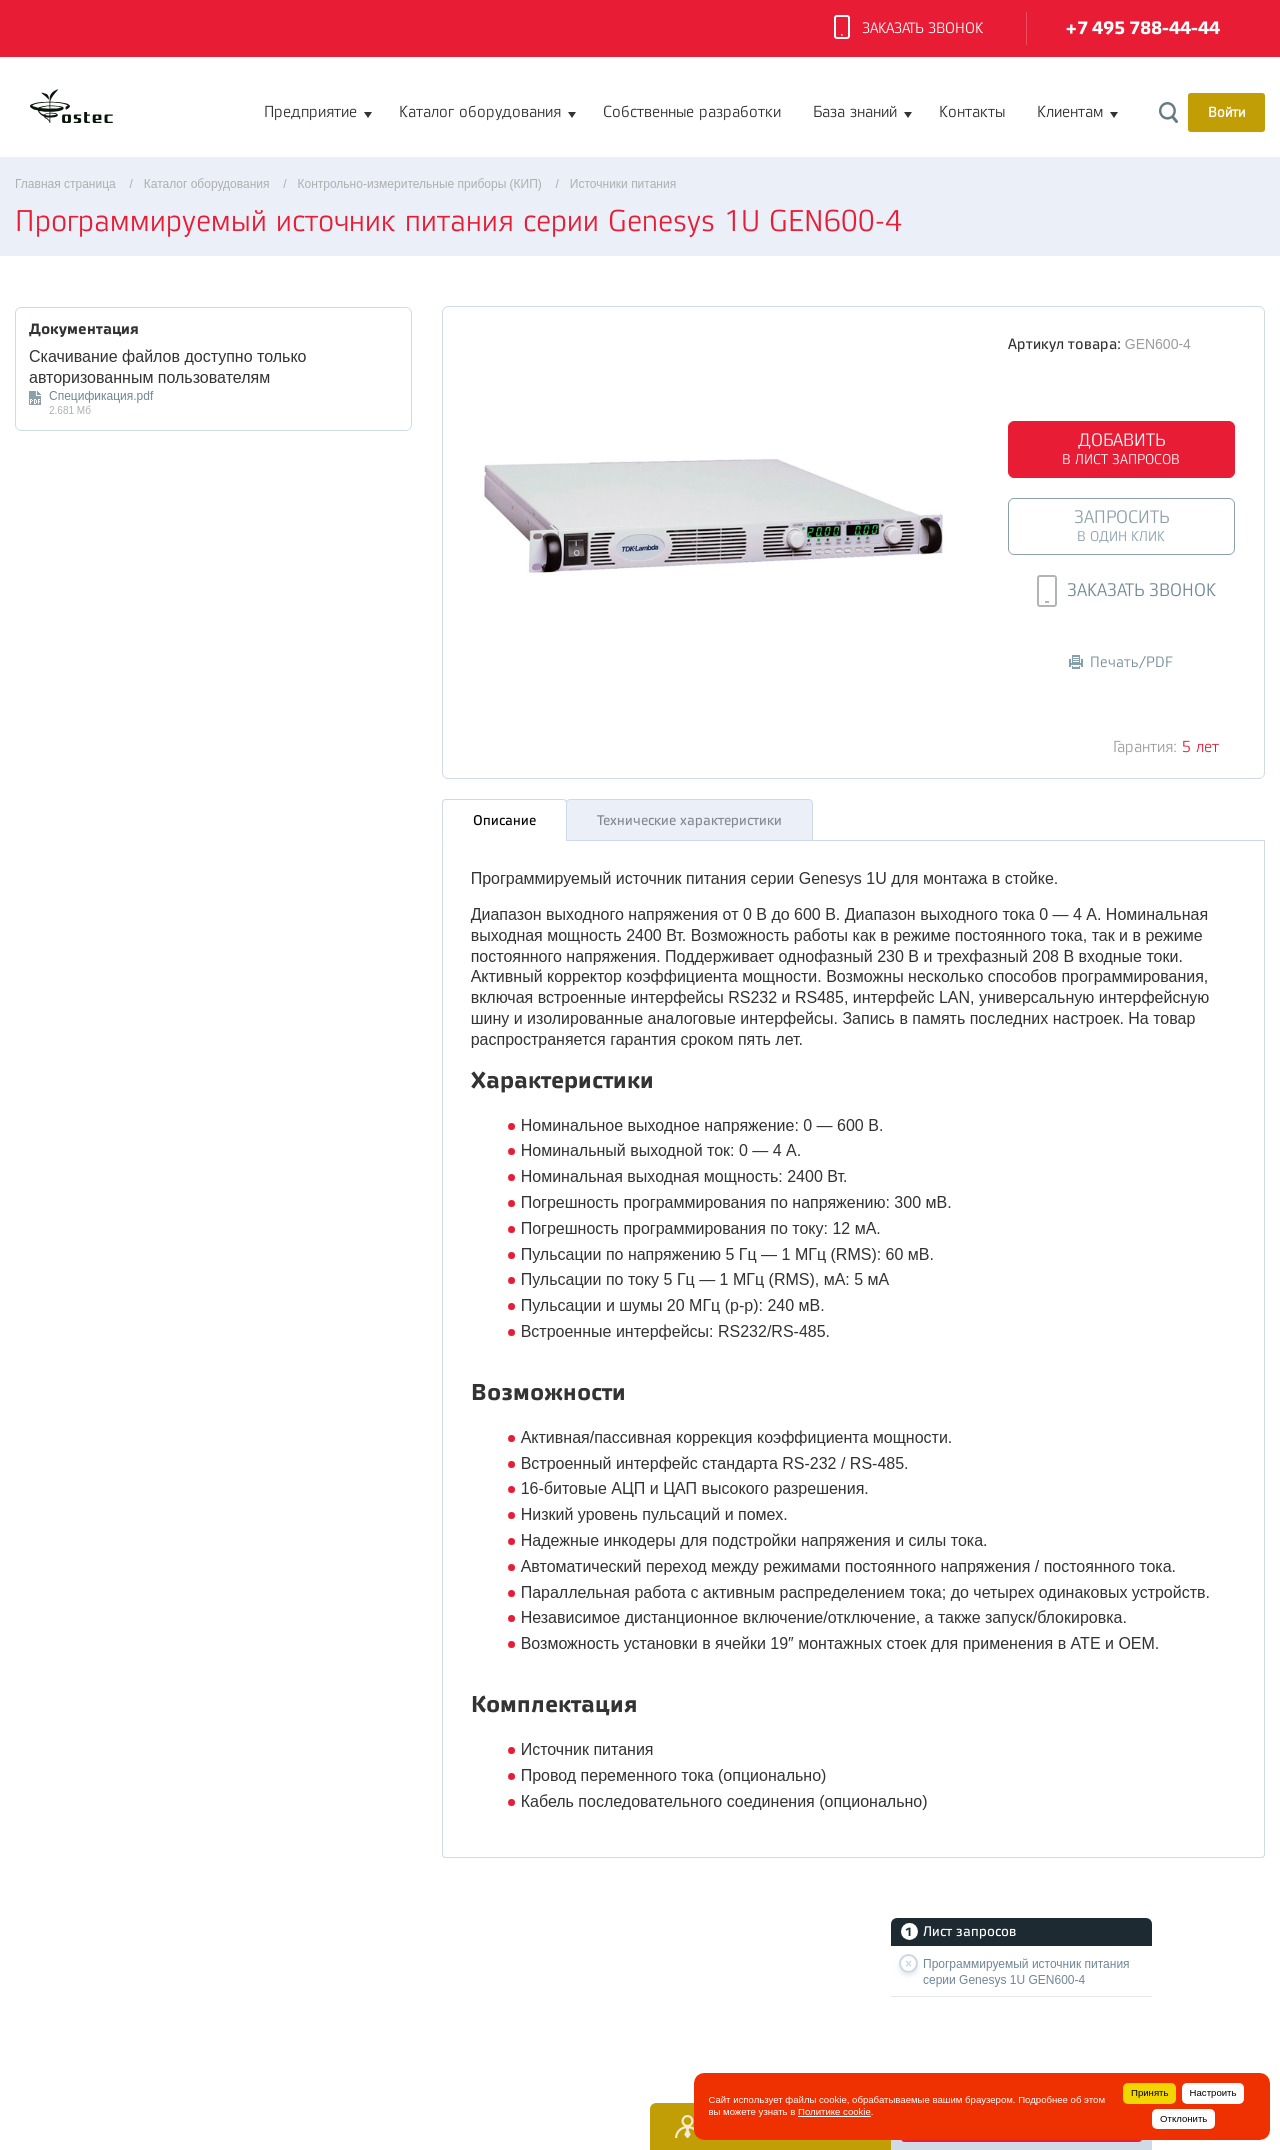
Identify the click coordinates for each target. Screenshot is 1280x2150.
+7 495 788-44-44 (1143, 28)
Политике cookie (834, 2111)
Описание (504, 815)
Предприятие (310, 112)
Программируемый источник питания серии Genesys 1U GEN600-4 (1026, 1972)
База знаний (855, 112)
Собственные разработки (692, 112)
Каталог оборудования (480, 112)
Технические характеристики (689, 815)
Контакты (972, 112)
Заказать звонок (908, 29)
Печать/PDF (1121, 662)
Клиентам (1070, 112)
